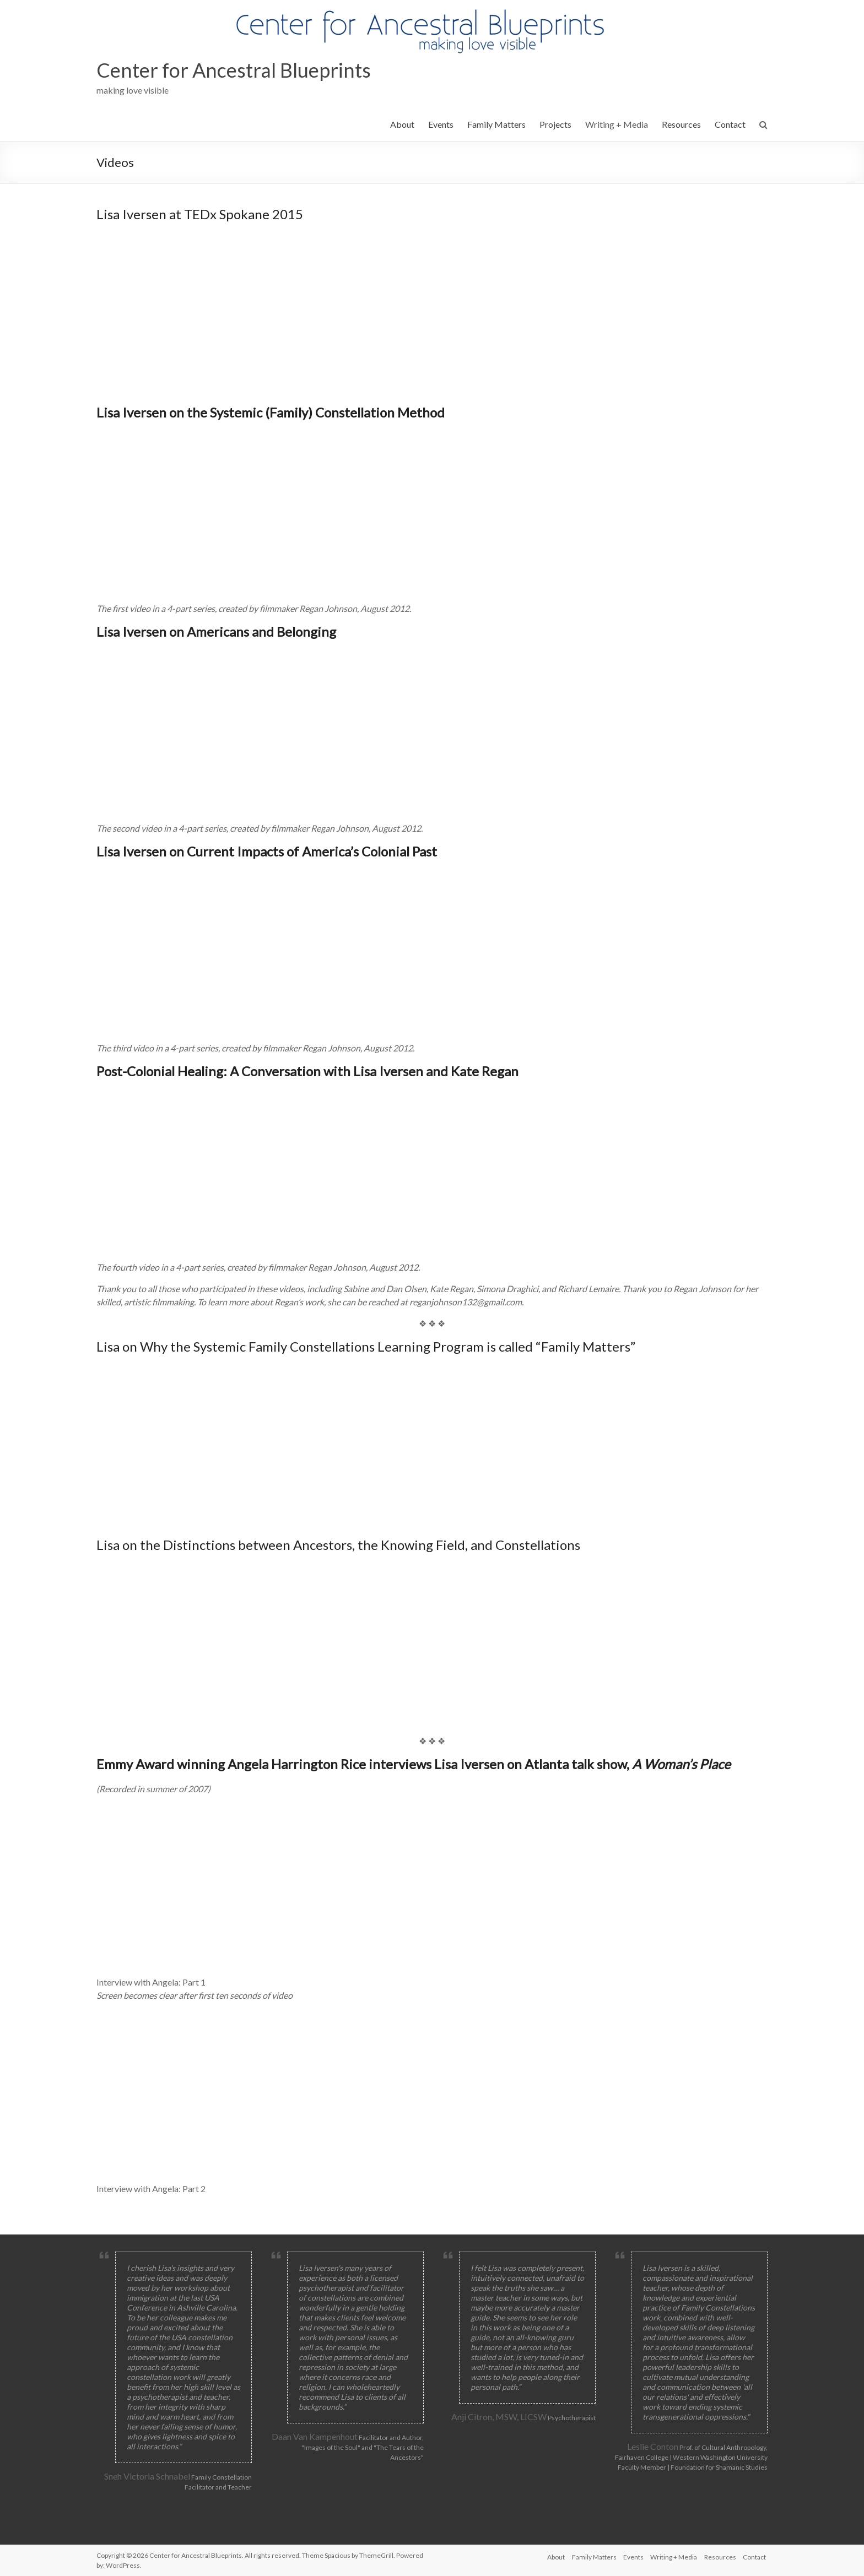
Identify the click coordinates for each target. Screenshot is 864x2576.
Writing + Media (616, 124)
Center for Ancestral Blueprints (233, 70)
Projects (555, 124)
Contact (730, 124)
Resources (681, 124)
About (402, 124)
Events (440, 124)
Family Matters (496, 124)
